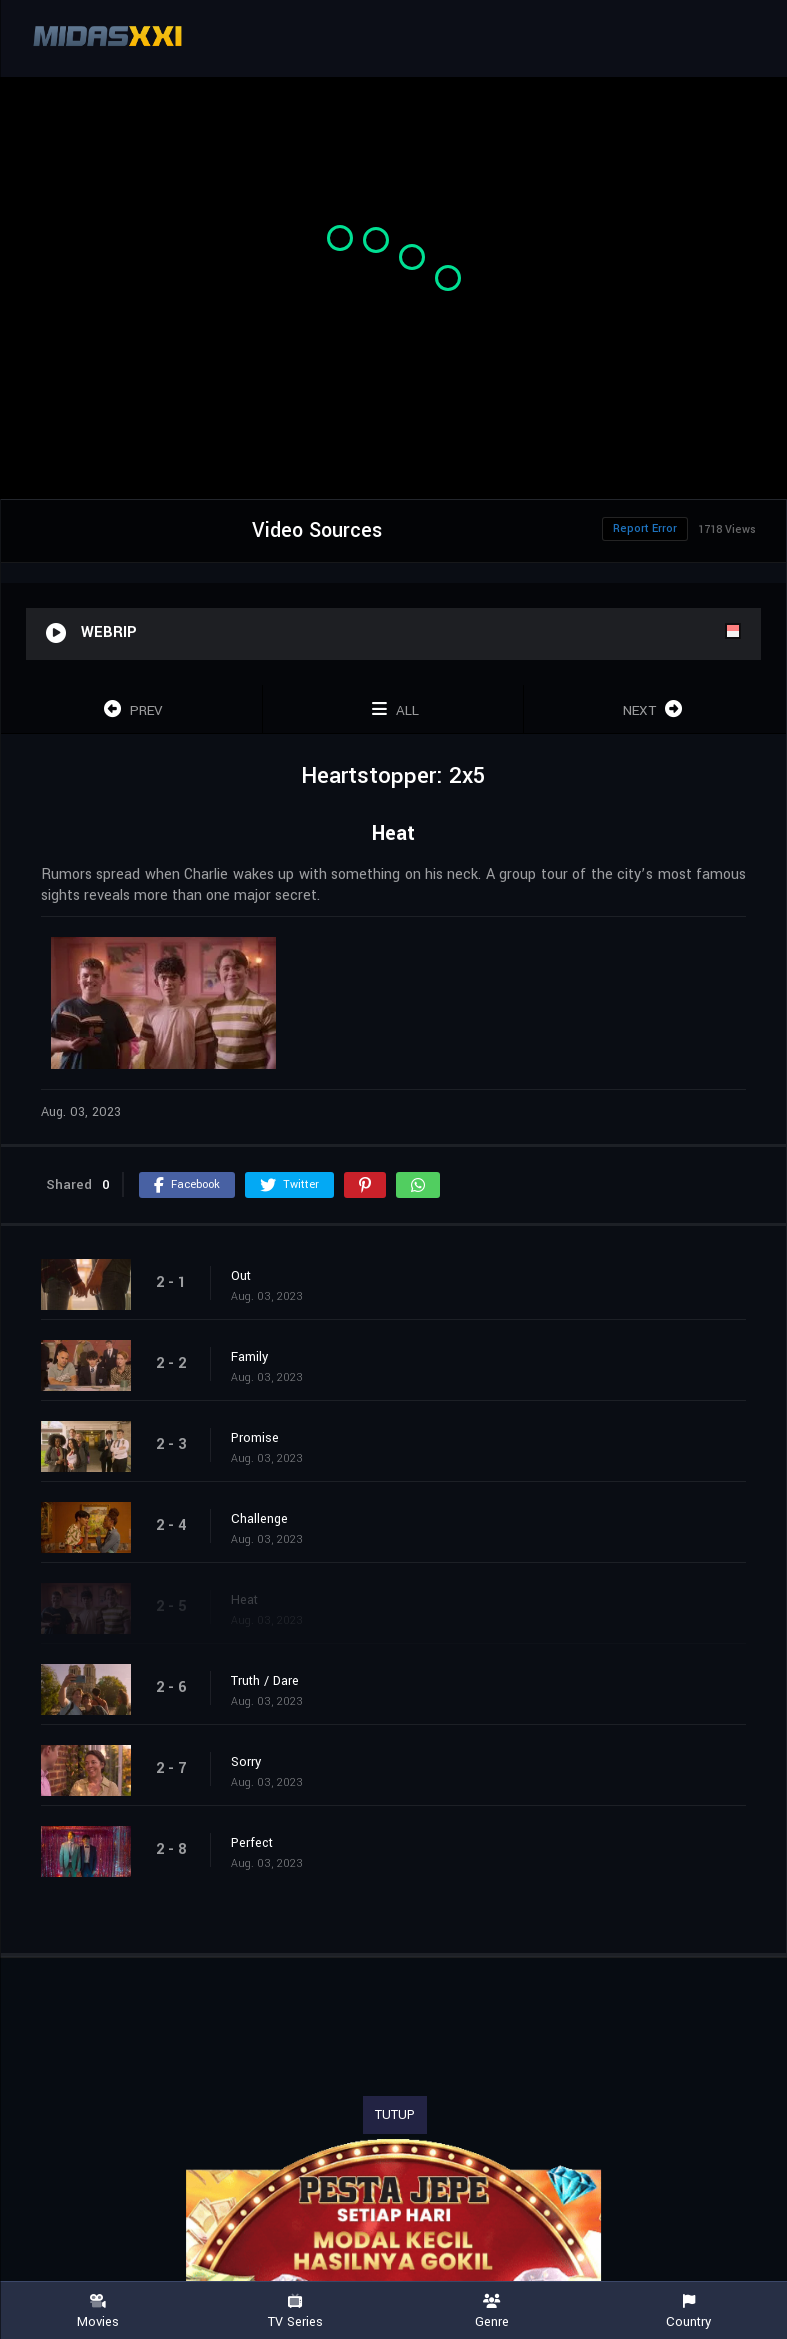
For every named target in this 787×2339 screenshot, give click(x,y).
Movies (98, 2311)
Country (688, 2311)
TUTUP (395, 2115)
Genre (492, 2311)
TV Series (295, 2311)
